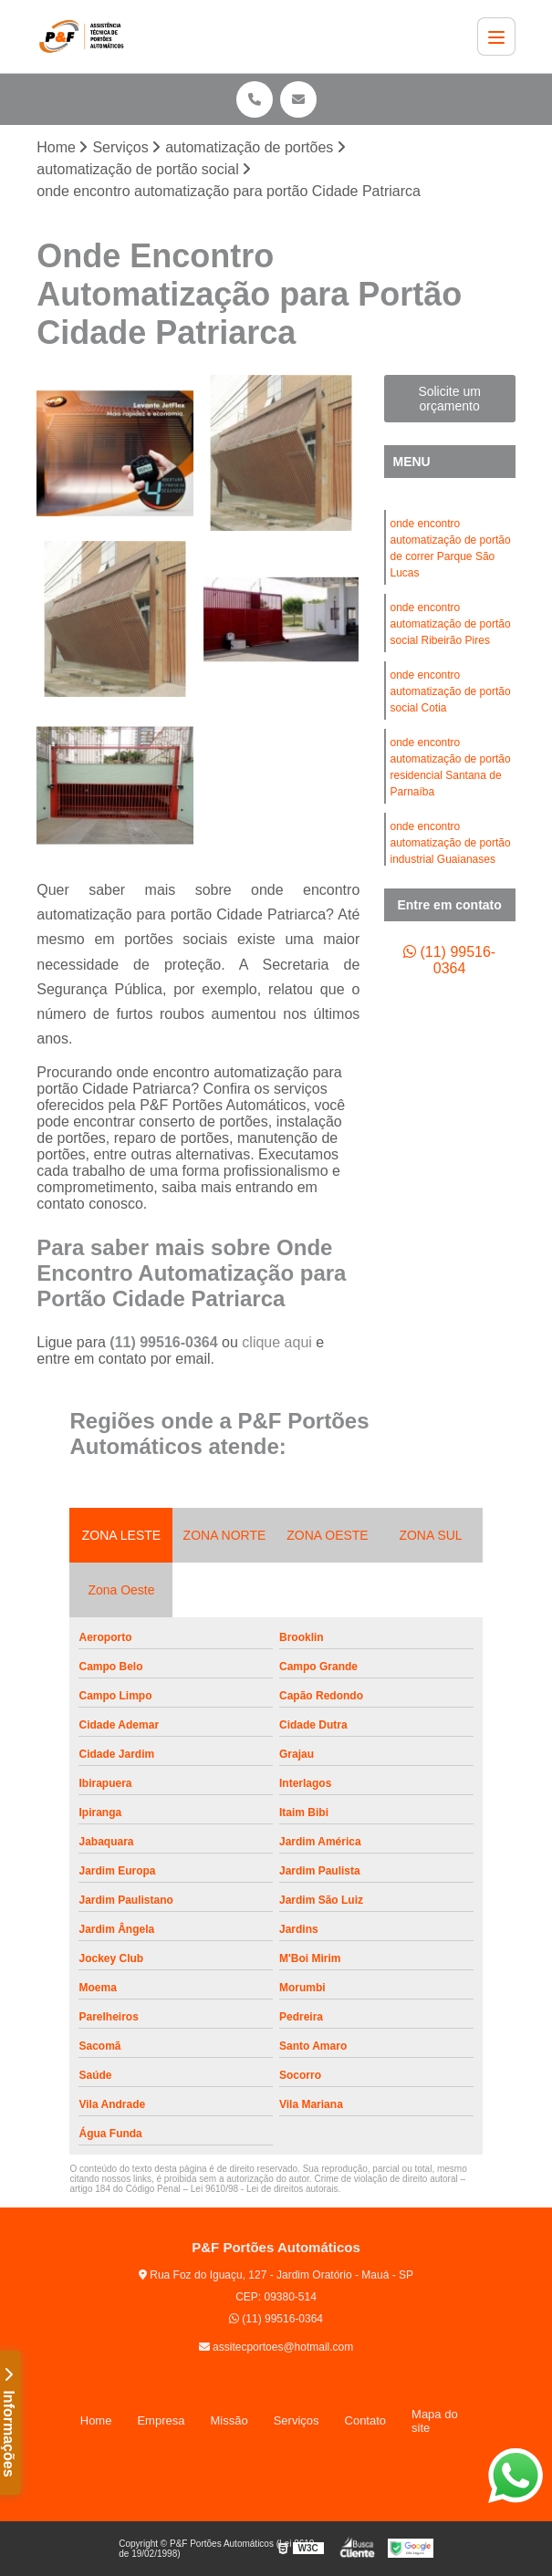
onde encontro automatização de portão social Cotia (451, 691)
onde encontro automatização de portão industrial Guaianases (451, 843)
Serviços (296, 2420)
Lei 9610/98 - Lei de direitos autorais (264, 2189)
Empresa (160, 2420)
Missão (228, 2420)
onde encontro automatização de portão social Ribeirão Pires (451, 624)
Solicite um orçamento (449, 398)
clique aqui (277, 1342)
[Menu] (496, 36)
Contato (366, 2420)
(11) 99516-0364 (165, 1342)
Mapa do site (434, 2421)
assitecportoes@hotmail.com (276, 2347)
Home (96, 2420)
